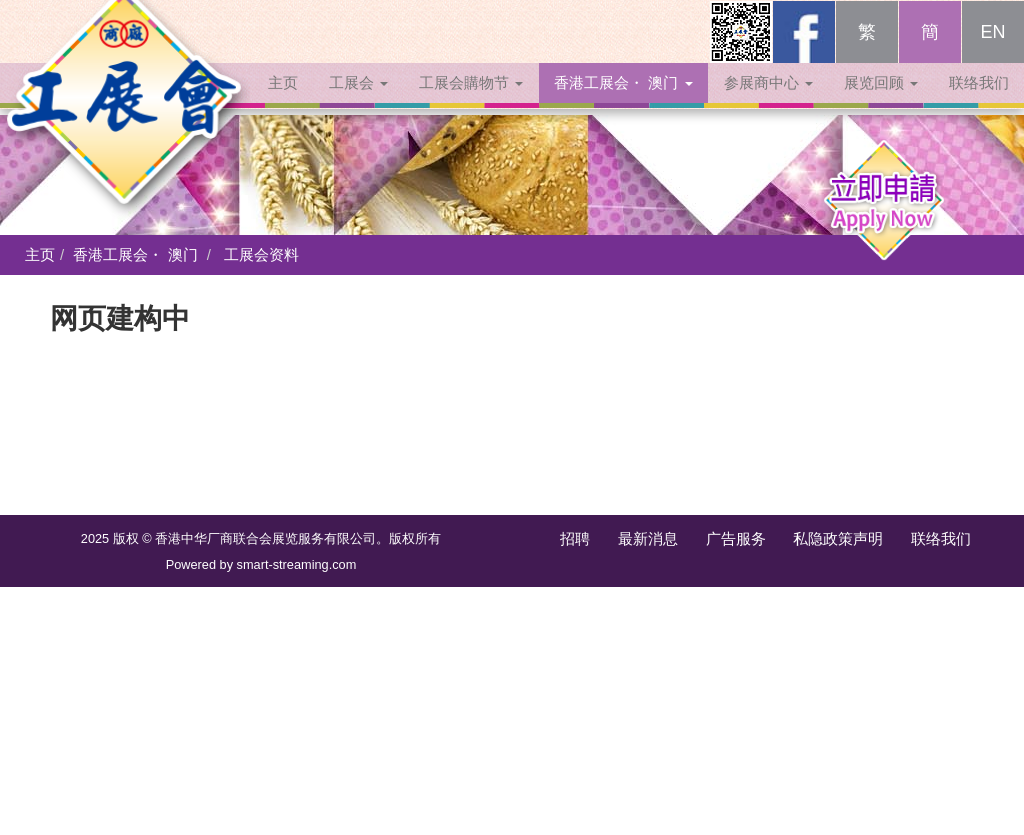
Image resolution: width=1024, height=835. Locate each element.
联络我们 (979, 102)
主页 (283, 102)
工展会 (358, 102)
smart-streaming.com (297, 564)
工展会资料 (261, 254)
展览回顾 (881, 102)
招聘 (575, 538)
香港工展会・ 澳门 (623, 102)
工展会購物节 (471, 102)
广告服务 (736, 538)
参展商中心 (768, 102)
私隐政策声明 (838, 538)
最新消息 (648, 538)
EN (992, 52)
